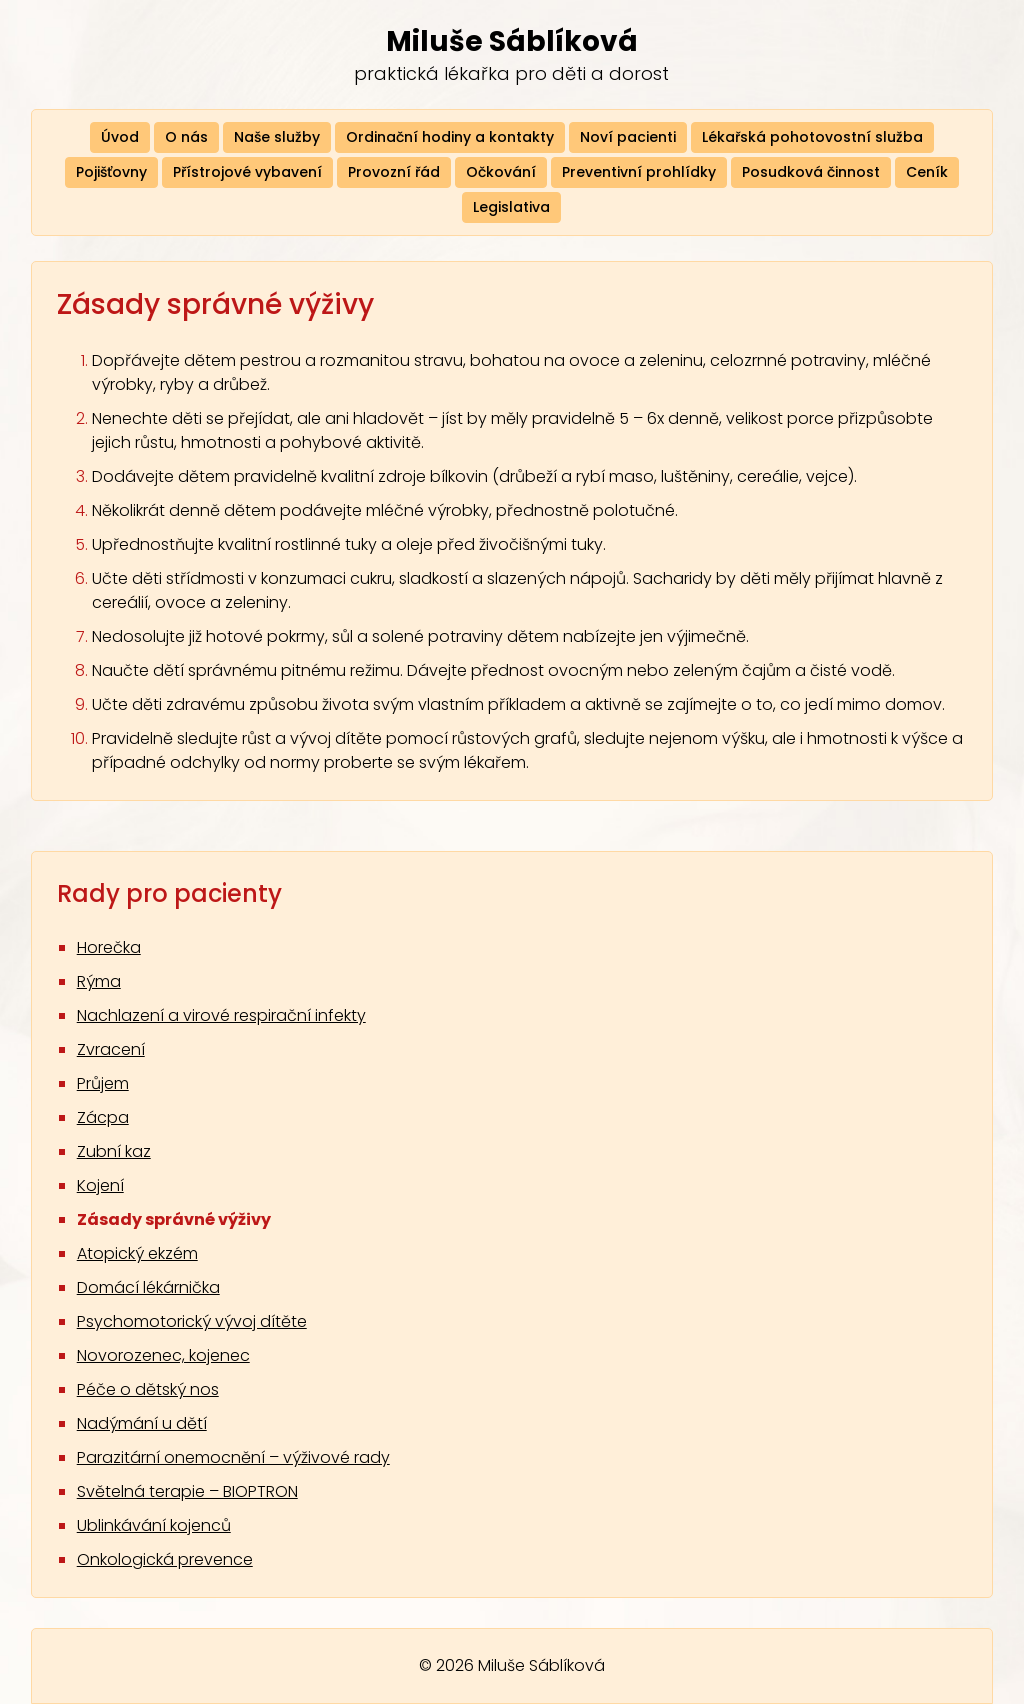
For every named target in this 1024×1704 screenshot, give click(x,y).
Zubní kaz (114, 1151)
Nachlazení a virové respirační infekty (221, 1015)
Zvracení (111, 1049)
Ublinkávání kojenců (154, 1525)
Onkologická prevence (165, 1559)
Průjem (103, 1083)
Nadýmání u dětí (142, 1423)
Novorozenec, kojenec (163, 1355)
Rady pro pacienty (169, 893)
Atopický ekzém (137, 1253)
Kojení (100, 1185)
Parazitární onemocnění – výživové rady (233, 1457)
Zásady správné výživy (174, 1219)
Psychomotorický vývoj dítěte (192, 1321)
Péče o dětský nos (148, 1389)
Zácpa (103, 1117)
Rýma (99, 981)
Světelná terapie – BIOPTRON (187, 1491)
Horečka (109, 947)
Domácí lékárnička (148, 1287)
